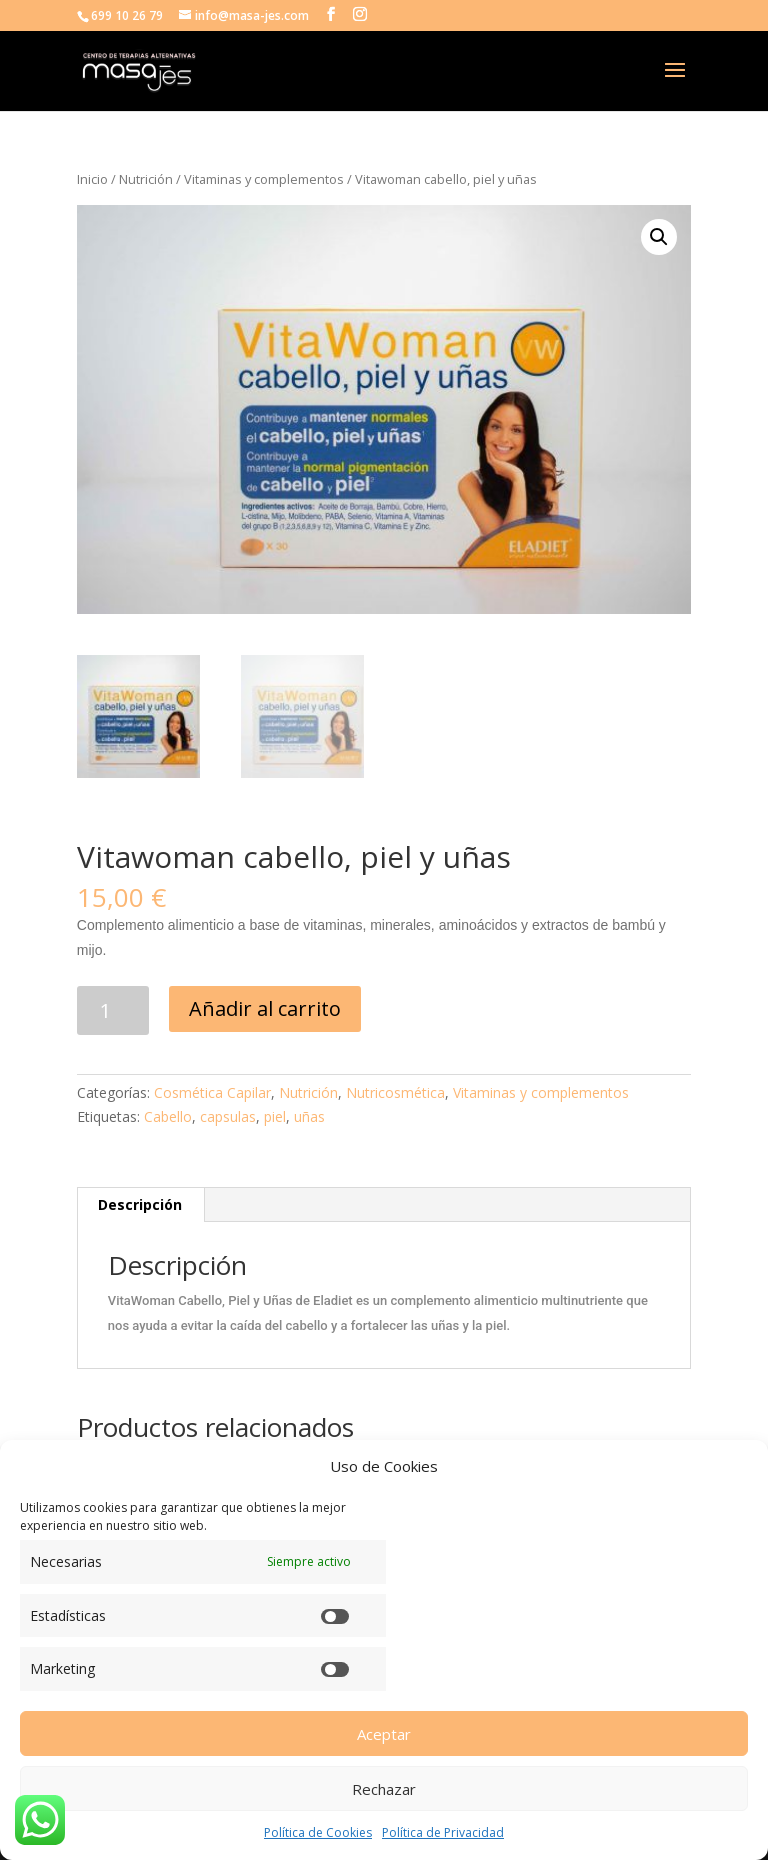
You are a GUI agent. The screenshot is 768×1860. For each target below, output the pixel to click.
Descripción (140, 1204)
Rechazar (384, 1789)
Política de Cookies (318, 1832)
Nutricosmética (395, 1092)
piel (275, 1116)
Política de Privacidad (443, 1832)
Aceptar (384, 1734)
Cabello (168, 1116)
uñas (309, 1116)
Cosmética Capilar (212, 1092)
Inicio (92, 179)
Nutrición (146, 179)
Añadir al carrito (265, 1008)
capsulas (228, 1116)
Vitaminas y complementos (264, 179)
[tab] (140, 1205)
